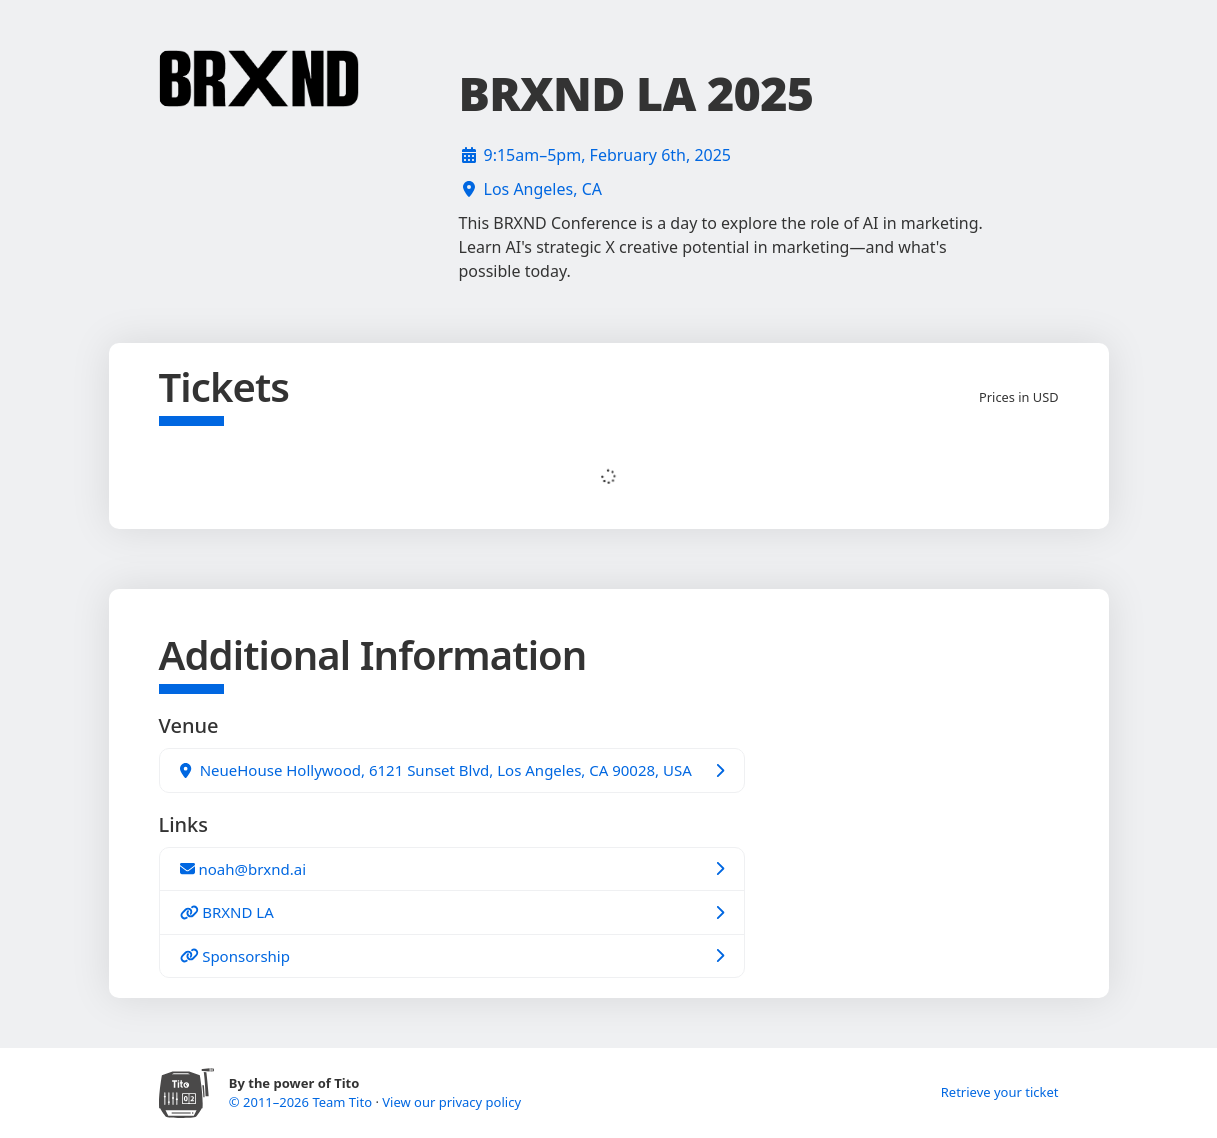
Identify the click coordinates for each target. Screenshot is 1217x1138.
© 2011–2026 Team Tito (302, 1102)
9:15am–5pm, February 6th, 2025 (608, 155)
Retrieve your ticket (1000, 1092)
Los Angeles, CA (543, 189)
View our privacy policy (451, 1102)
